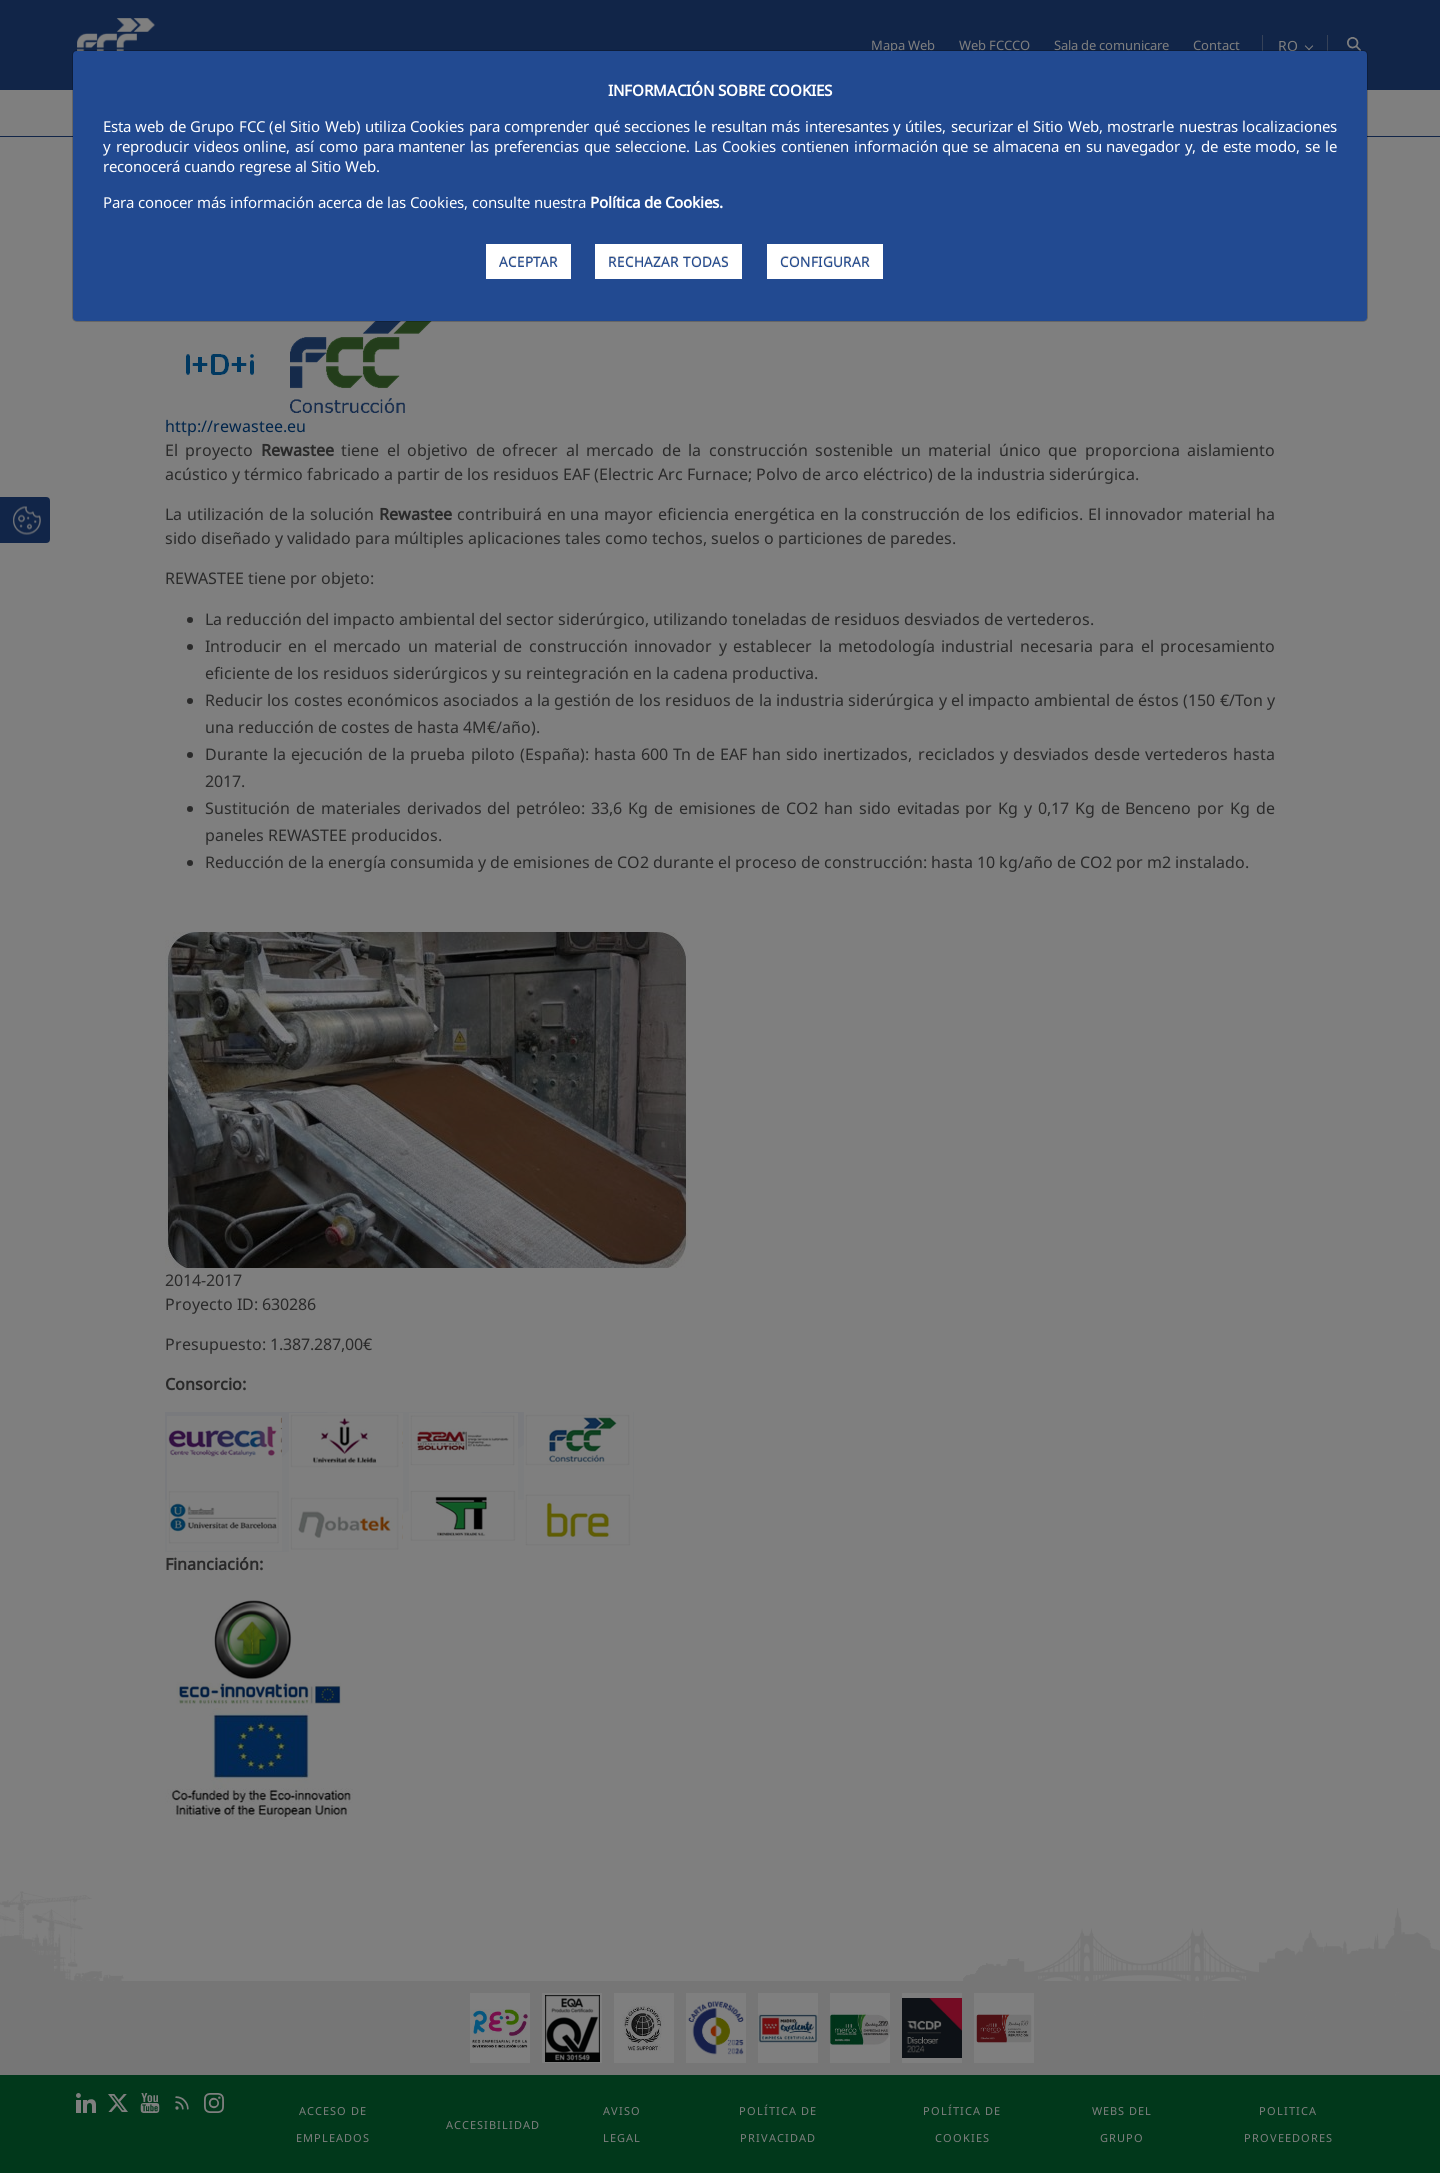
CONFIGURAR (825, 261)
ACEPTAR (528, 261)
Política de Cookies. (656, 202)
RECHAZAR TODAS (668, 261)
